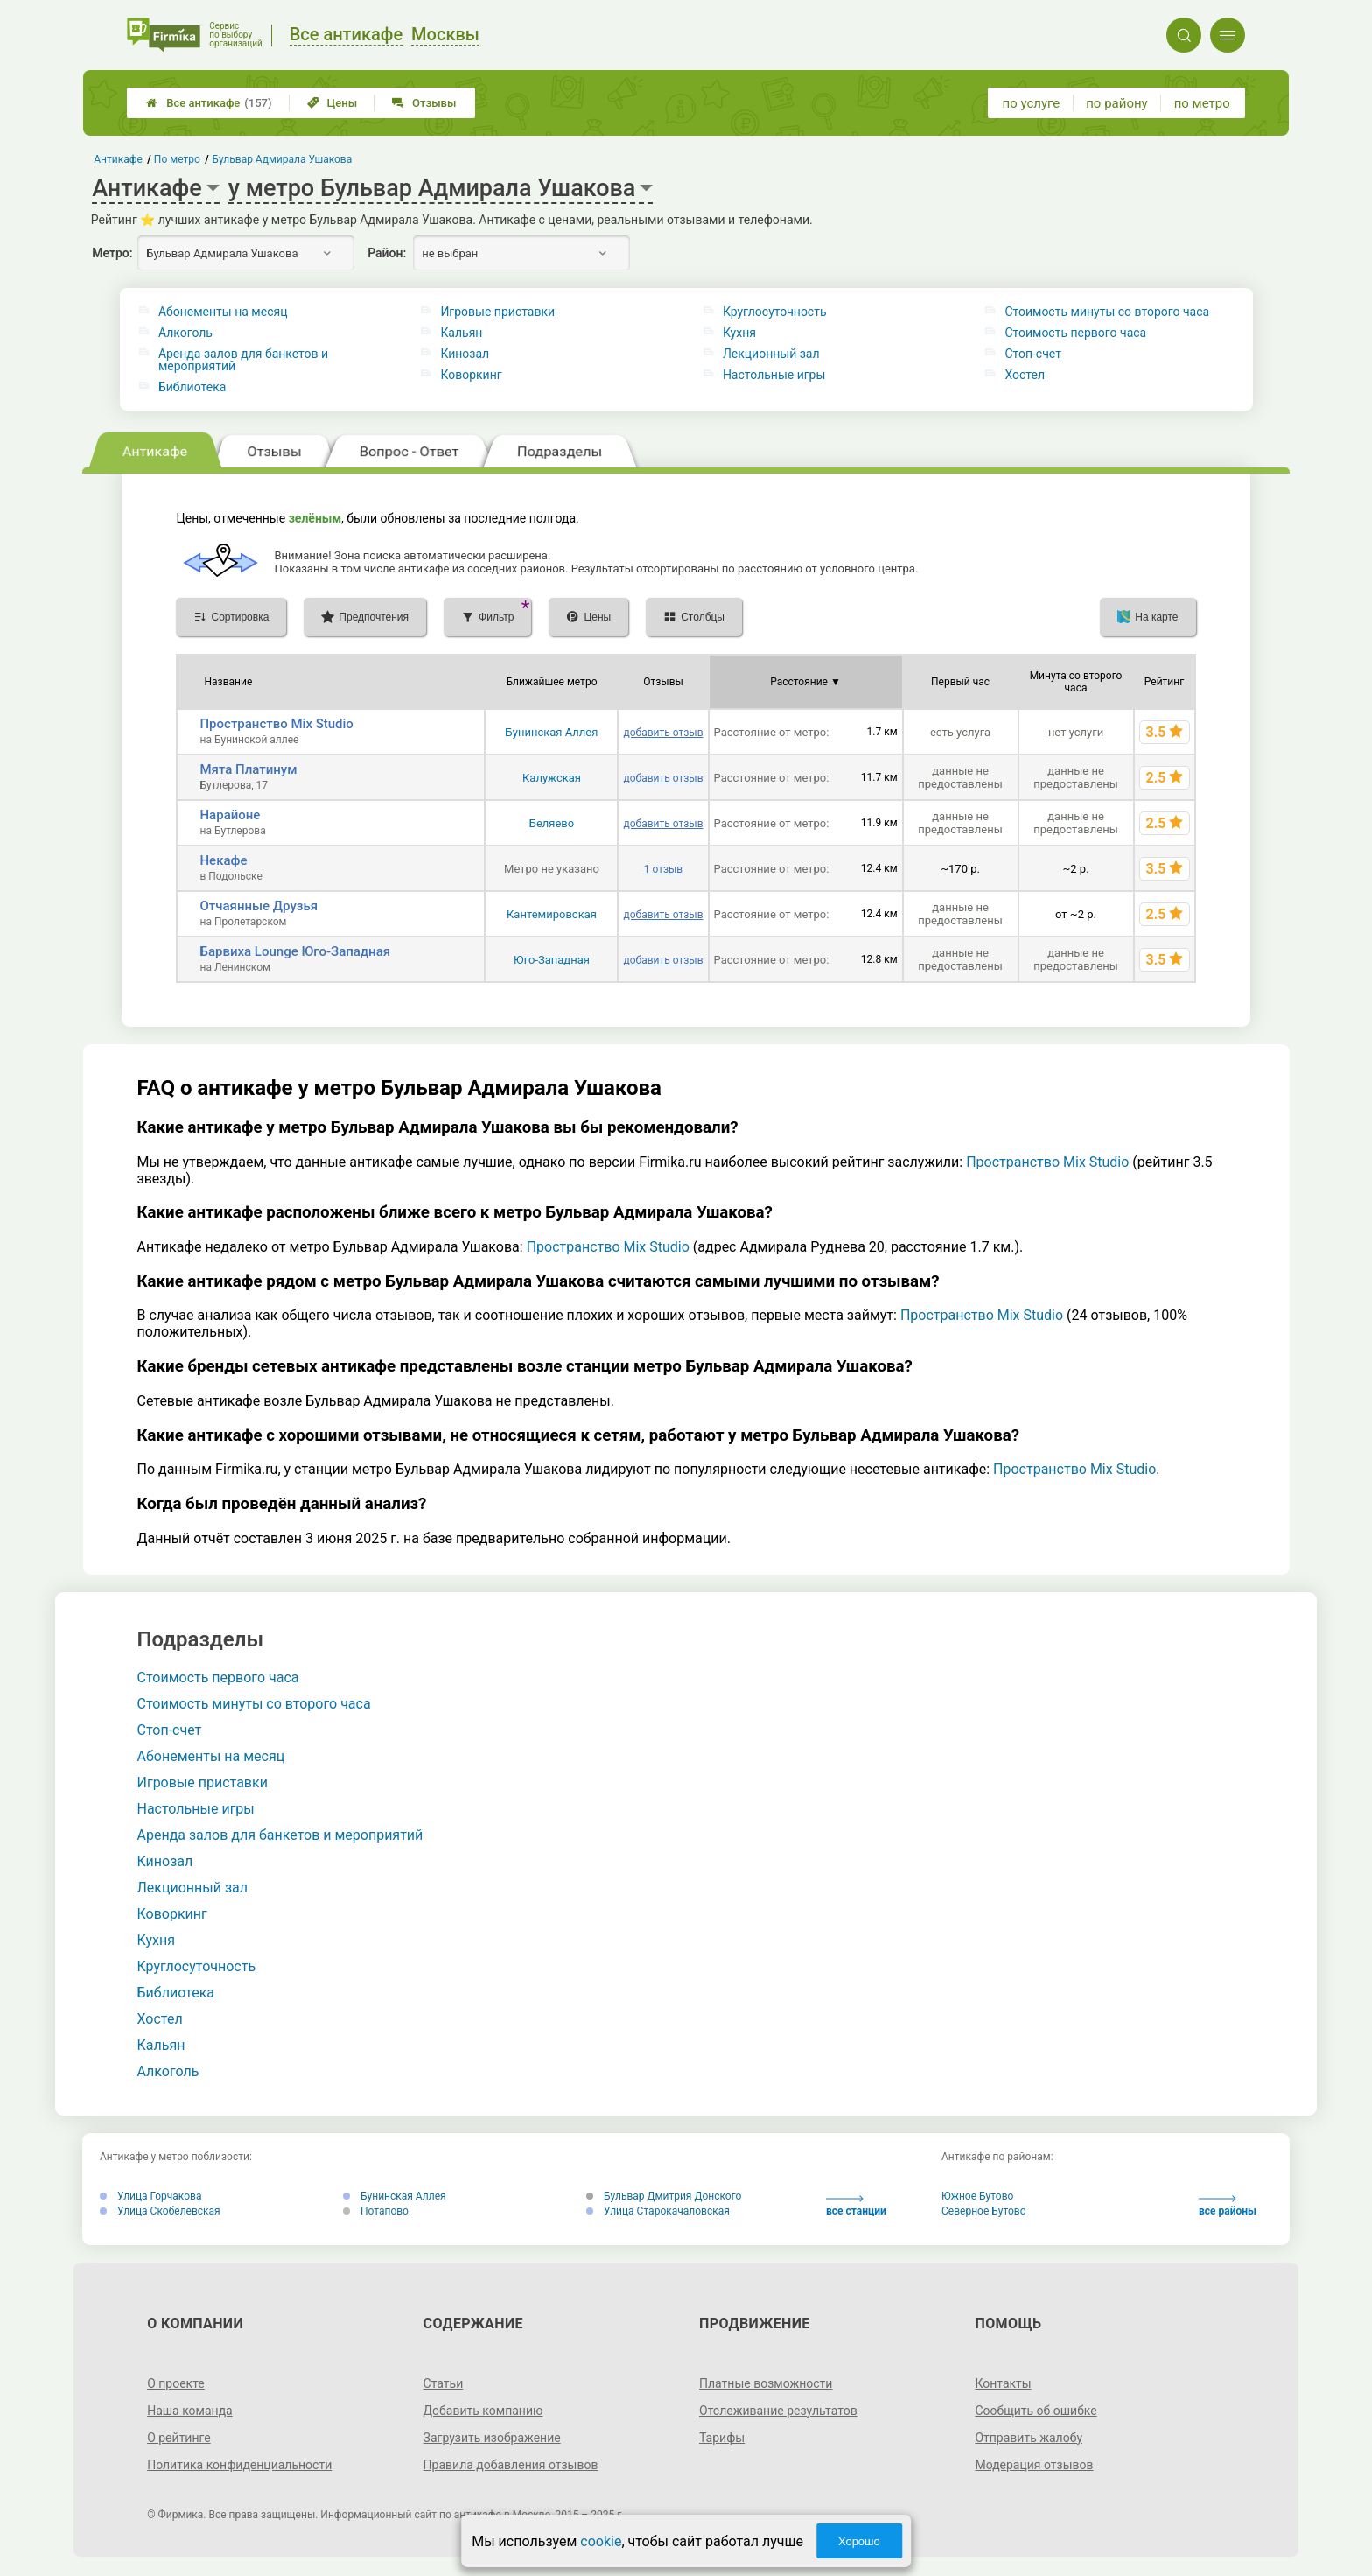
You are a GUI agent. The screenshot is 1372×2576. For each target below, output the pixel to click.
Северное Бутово (984, 2211)
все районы (1227, 2206)
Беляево (551, 823)
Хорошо (859, 2541)
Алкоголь (185, 332)
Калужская (551, 777)
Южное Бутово (977, 2196)
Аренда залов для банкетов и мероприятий (243, 359)
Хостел (1024, 375)
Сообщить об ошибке (1035, 2411)
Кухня (739, 332)
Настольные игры (774, 375)
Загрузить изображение (492, 2438)
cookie (600, 2541)
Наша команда (190, 2411)
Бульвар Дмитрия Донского (663, 2196)
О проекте (176, 2383)
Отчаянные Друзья (259, 906)
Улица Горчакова (150, 2196)
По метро (177, 159)
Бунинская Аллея (552, 732)
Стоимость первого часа (1075, 332)
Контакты (1003, 2383)
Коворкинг (470, 375)
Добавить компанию (483, 2411)
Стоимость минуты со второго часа (1106, 311)
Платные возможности (765, 2383)
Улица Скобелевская (160, 2211)
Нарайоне (230, 815)
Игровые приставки (497, 311)
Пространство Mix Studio (276, 724)
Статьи (444, 2383)
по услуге (1031, 103)
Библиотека (192, 387)
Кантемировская (552, 914)
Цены (332, 102)
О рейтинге (179, 2438)
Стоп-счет (1032, 353)
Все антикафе (208, 102)
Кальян (461, 332)
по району (1116, 103)
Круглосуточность (775, 311)
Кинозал (464, 353)
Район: (387, 253)
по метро (1202, 103)
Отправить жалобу (1028, 2438)
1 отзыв (663, 869)
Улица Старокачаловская (658, 2211)
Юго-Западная (552, 959)
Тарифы (722, 2438)
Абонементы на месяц (223, 311)
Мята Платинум (248, 769)
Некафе (223, 860)
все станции (856, 2206)
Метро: (112, 253)
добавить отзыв (663, 732)
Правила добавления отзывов (511, 2465)
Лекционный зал (771, 353)
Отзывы (424, 102)
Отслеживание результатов (778, 2411)
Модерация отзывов (1034, 2465)
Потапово (376, 2211)
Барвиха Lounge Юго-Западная (295, 951)
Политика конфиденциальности (239, 2465)
